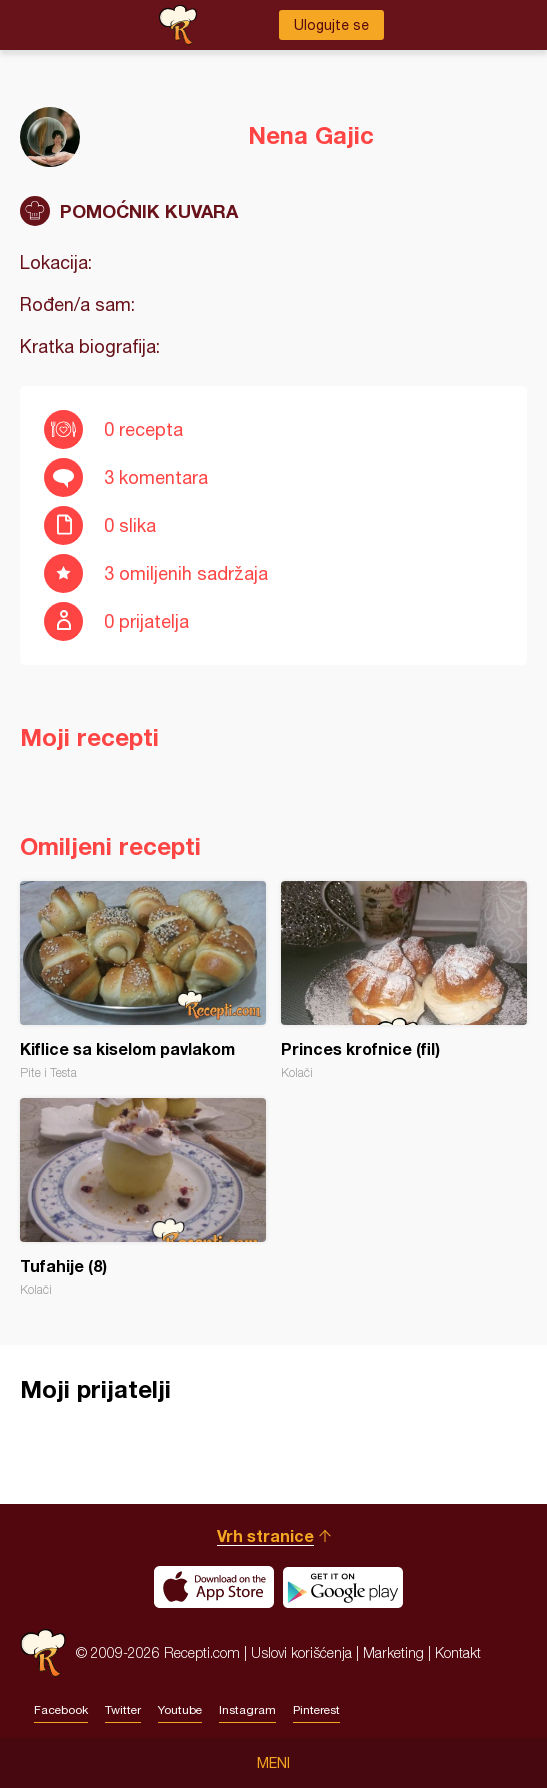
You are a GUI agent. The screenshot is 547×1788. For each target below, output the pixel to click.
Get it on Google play (343, 1587)
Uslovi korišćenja (301, 1652)
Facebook (61, 1710)
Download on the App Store (214, 1587)
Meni (273, 1763)
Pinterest (316, 1710)
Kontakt (458, 1652)
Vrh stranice (265, 1535)
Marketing (393, 1652)
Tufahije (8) (143, 1197)
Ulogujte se (331, 25)
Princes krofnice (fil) (404, 980)
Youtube (180, 1710)
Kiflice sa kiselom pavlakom (143, 980)
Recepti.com (43, 1652)
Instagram (247, 1710)
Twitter (123, 1710)
